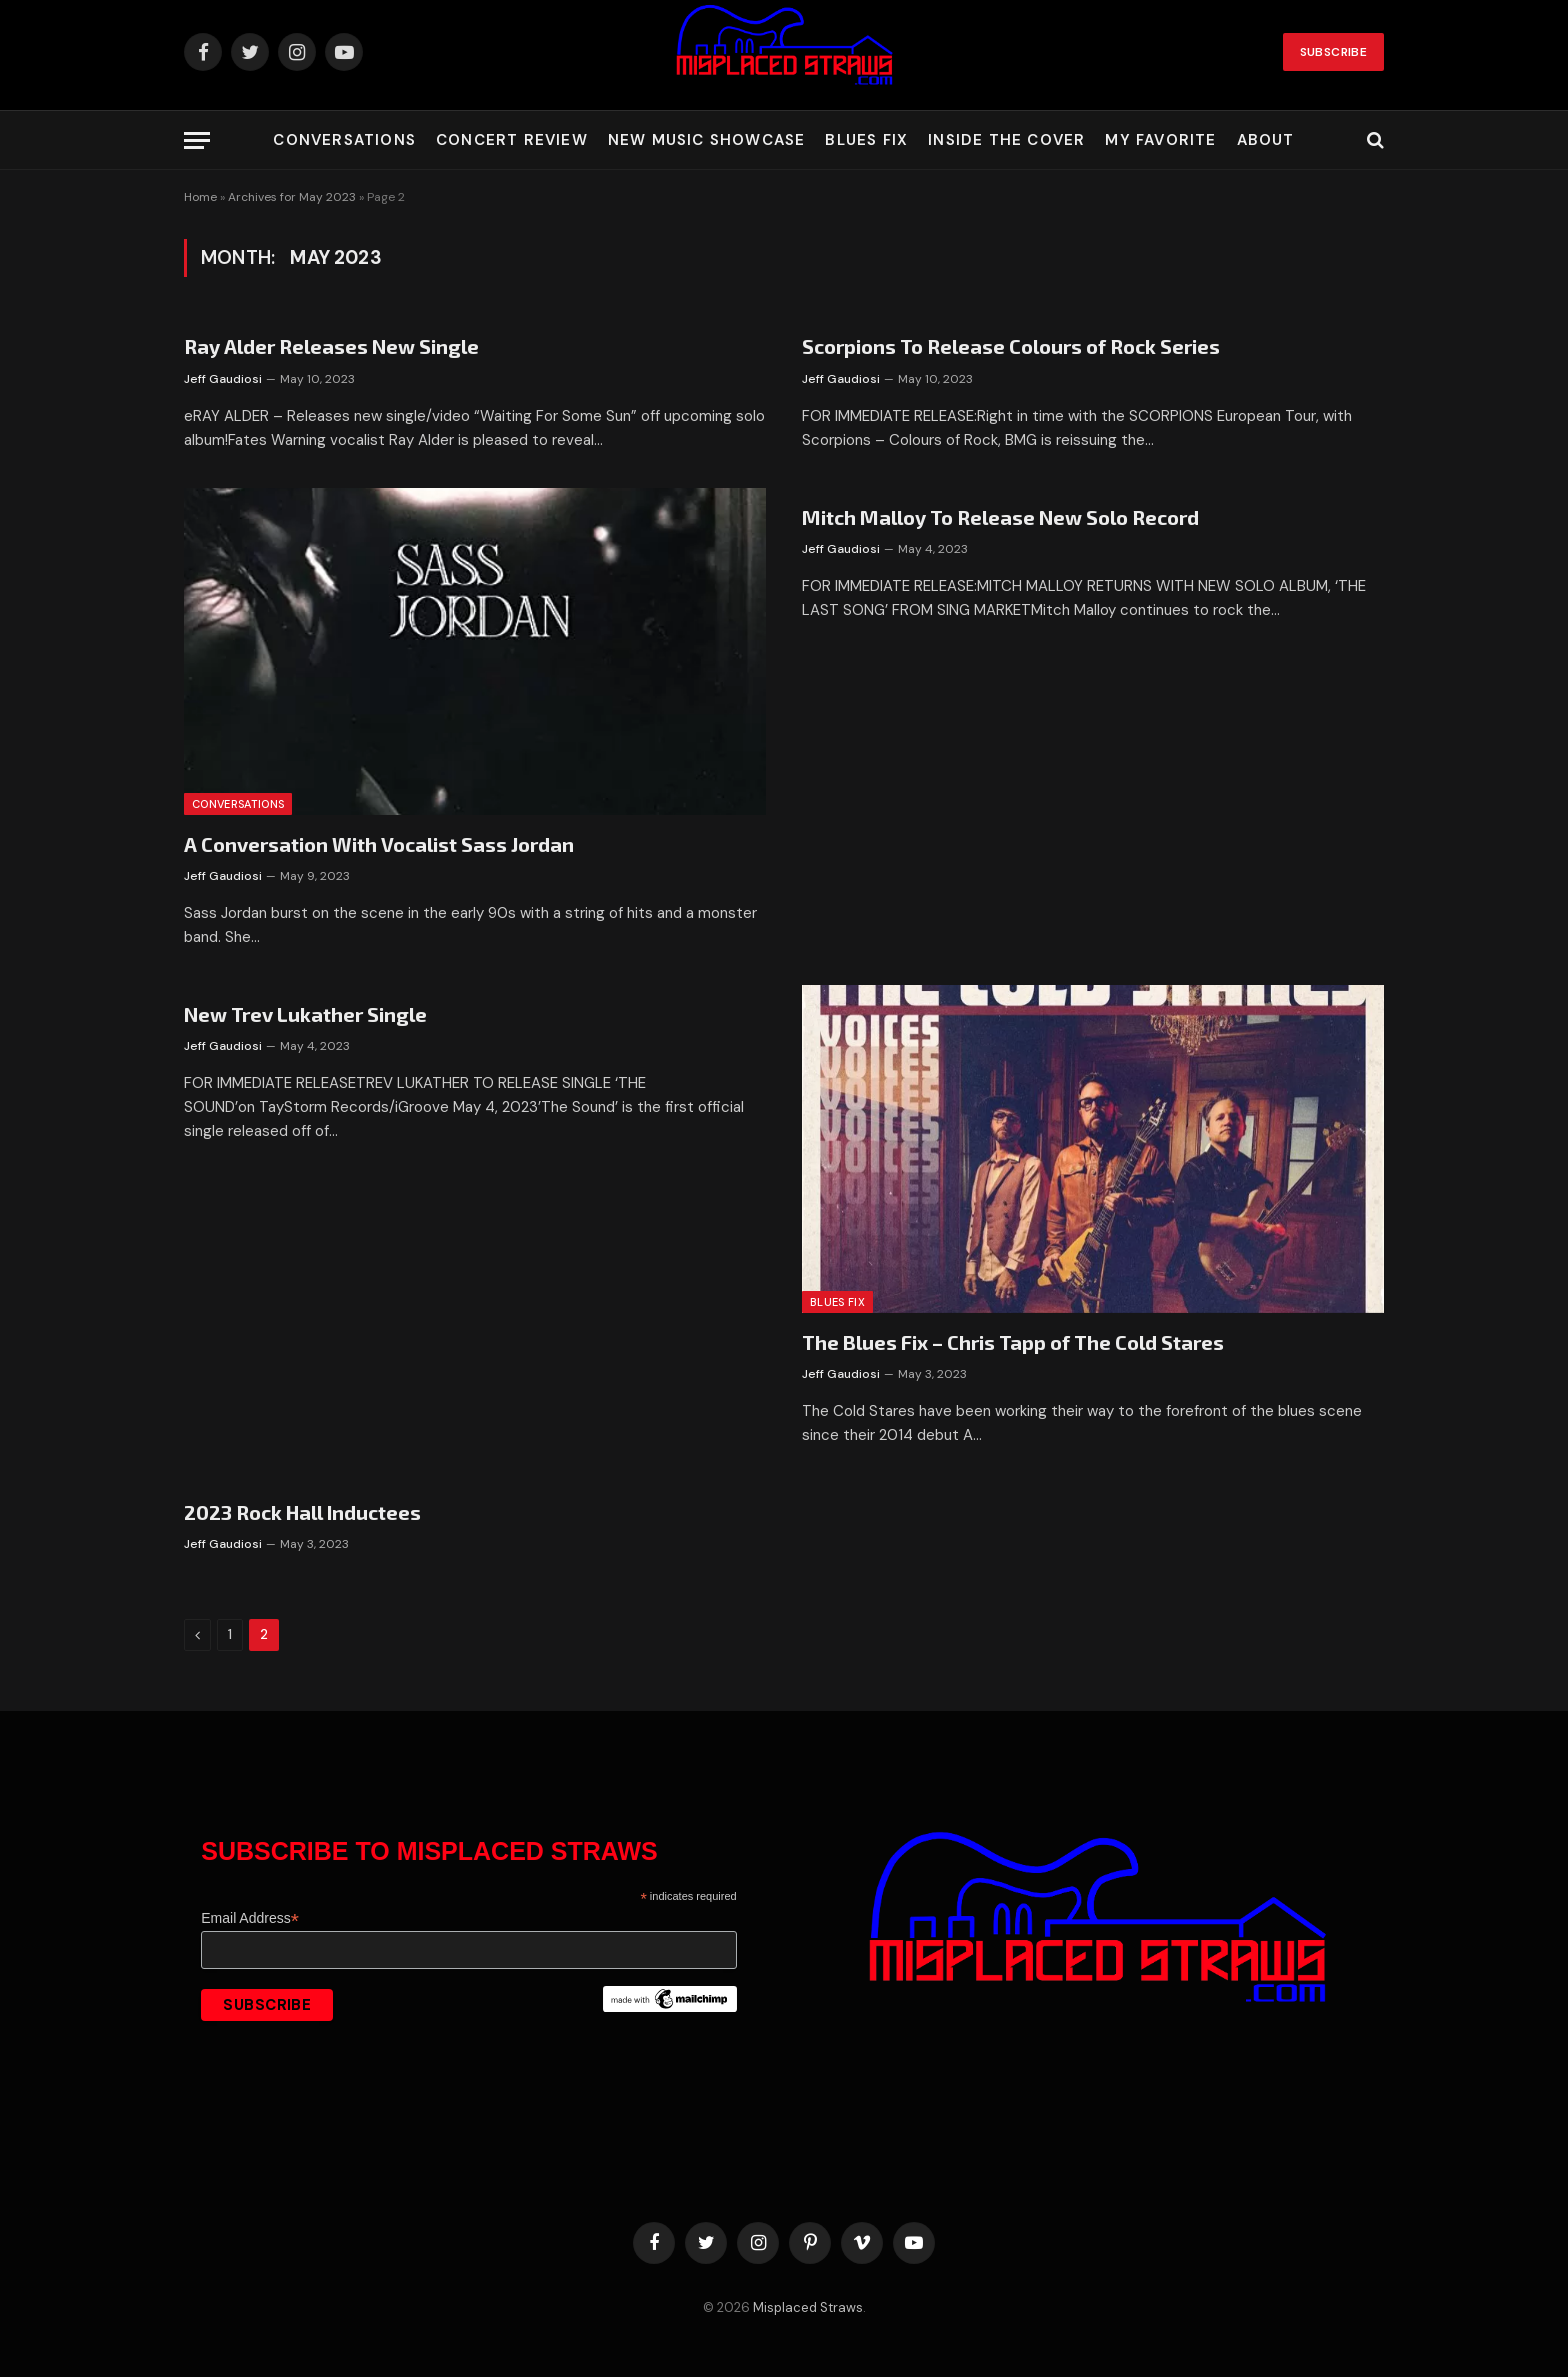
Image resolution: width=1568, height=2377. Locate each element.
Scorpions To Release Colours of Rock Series (1011, 346)
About (1266, 140)
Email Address (250, 1918)
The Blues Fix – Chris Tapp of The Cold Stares (1013, 1342)
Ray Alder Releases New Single (331, 346)
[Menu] (197, 140)
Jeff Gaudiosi (223, 379)
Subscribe (1333, 52)
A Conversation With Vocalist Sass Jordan (379, 844)
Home (200, 197)
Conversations (344, 140)
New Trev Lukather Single (305, 1014)
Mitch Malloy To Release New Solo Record (1000, 517)
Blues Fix (866, 140)
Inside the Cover (1006, 140)
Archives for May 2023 (292, 197)
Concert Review (512, 140)
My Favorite (1160, 140)
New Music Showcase (707, 140)
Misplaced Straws (808, 2307)
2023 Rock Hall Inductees (302, 1512)
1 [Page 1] (230, 1634)
